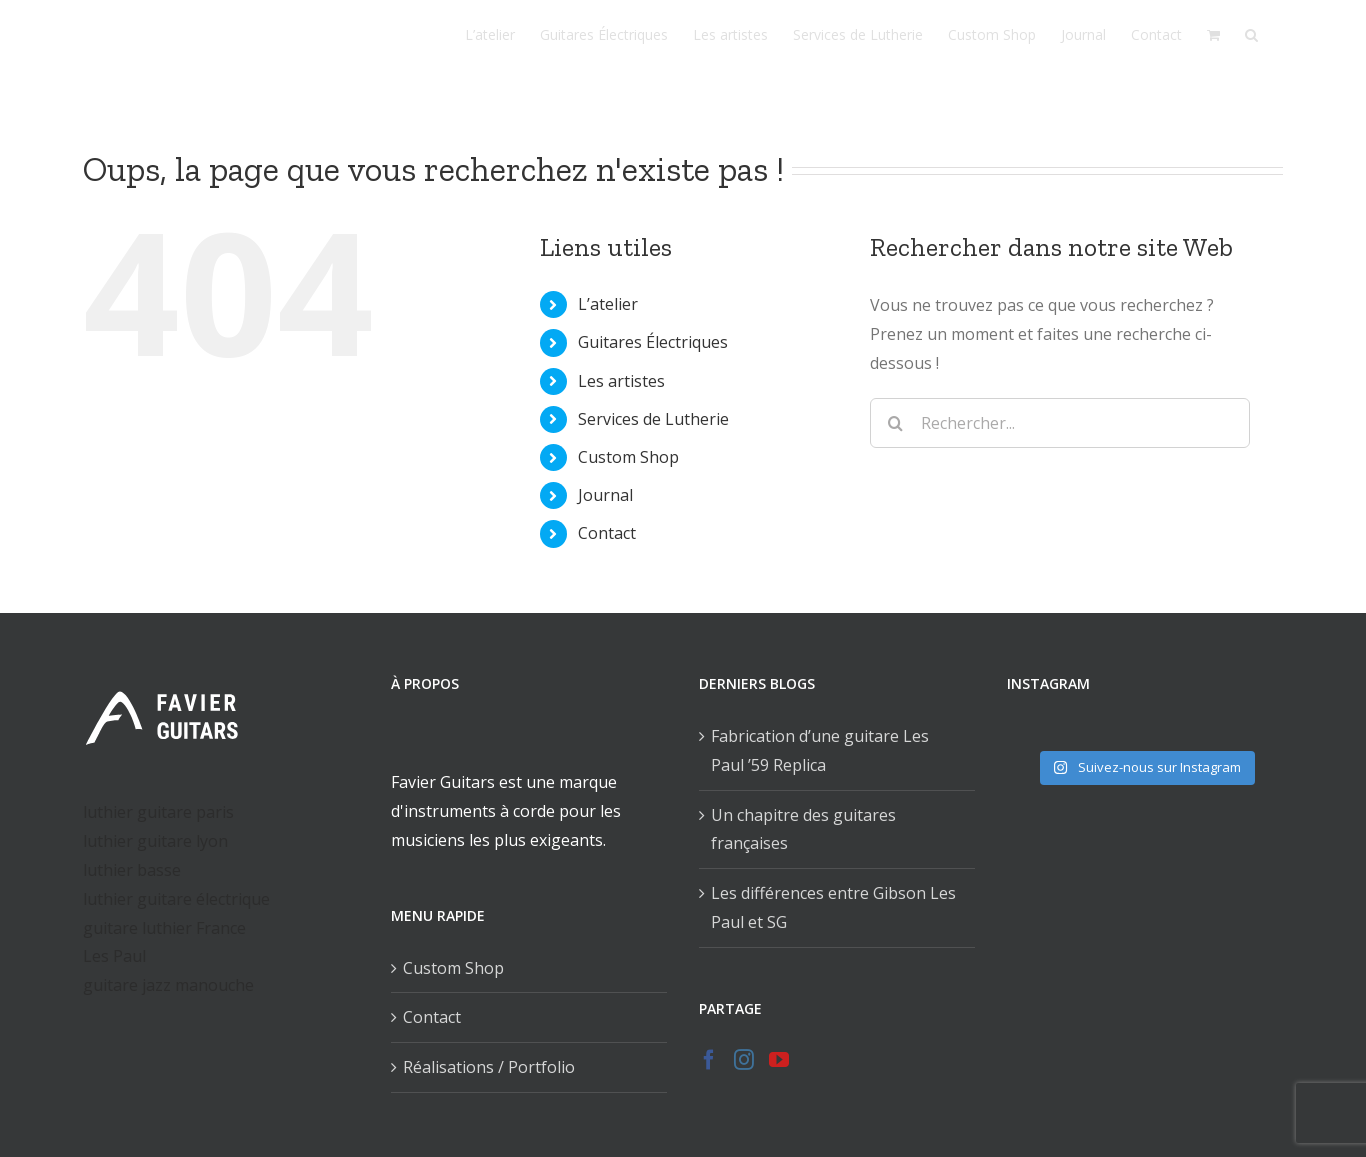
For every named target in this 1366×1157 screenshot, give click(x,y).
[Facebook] (709, 1060)
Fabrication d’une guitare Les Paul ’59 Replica (820, 750)
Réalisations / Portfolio (489, 1067)
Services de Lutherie (653, 419)
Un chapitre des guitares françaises (803, 829)
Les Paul (114, 956)
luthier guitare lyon (155, 841)
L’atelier (608, 304)
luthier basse (132, 870)
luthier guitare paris (158, 812)
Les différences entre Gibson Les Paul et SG (833, 907)
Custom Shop (628, 457)
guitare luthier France (164, 928)
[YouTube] (779, 1060)
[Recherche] (1251, 35)
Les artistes (621, 381)
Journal (605, 495)
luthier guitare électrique (176, 899)
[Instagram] (744, 1060)
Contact (607, 533)
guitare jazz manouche (168, 985)
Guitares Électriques (653, 342)
